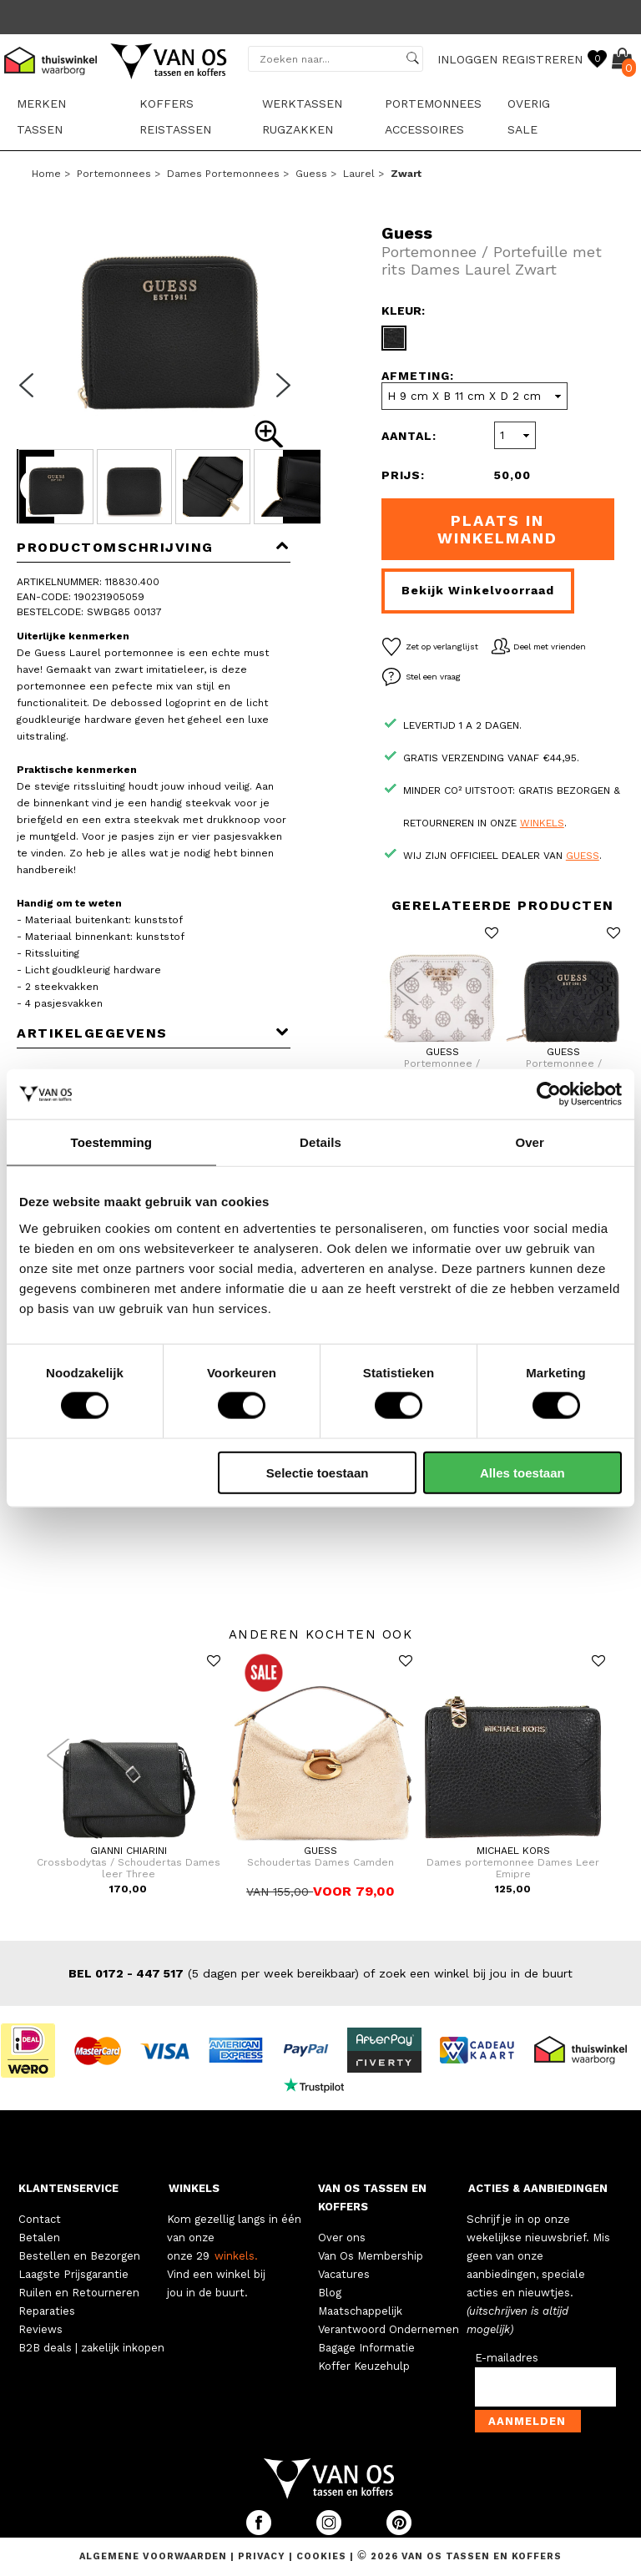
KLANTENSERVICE (68, 2188)
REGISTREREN (542, 59)
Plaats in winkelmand (497, 529)
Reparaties (46, 2311)
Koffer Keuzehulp (364, 2366)
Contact (39, 2219)
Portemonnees (433, 103)
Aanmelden (527, 2421)
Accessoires (424, 129)
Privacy (263, 2556)
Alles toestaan (522, 1472)
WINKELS (194, 2188)
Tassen (40, 129)
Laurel (359, 173)
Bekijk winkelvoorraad (477, 590)
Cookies (321, 2556)
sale (522, 129)
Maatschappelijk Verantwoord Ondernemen (388, 2320)
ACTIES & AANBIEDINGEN (538, 2188)
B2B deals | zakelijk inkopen (91, 2347)
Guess (311, 173)
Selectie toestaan (317, 1472)
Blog (329, 2292)
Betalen (39, 2237)
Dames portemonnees (223, 173)
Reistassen (175, 129)
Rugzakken (297, 129)
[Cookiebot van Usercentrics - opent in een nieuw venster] (549, 1094)
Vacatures (344, 2274)
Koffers (166, 103)
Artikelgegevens (153, 1033)
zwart (406, 173)
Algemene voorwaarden (154, 2556)
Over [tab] (529, 1142)
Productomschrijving (153, 547)
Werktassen (302, 103)
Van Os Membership (370, 2256)
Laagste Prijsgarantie (73, 2274)
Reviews (40, 2329)
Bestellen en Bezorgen (79, 2256)
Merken (41, 103)
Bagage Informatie (366, 2347)
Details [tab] (320, 1142)
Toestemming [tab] (112, 1142)
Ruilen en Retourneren (78, 2292)
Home (46, 173)
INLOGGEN (467, 59)
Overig (528, 103)
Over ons (342, 2237)
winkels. (236, 2256)
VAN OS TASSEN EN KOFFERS (372, 2197)
